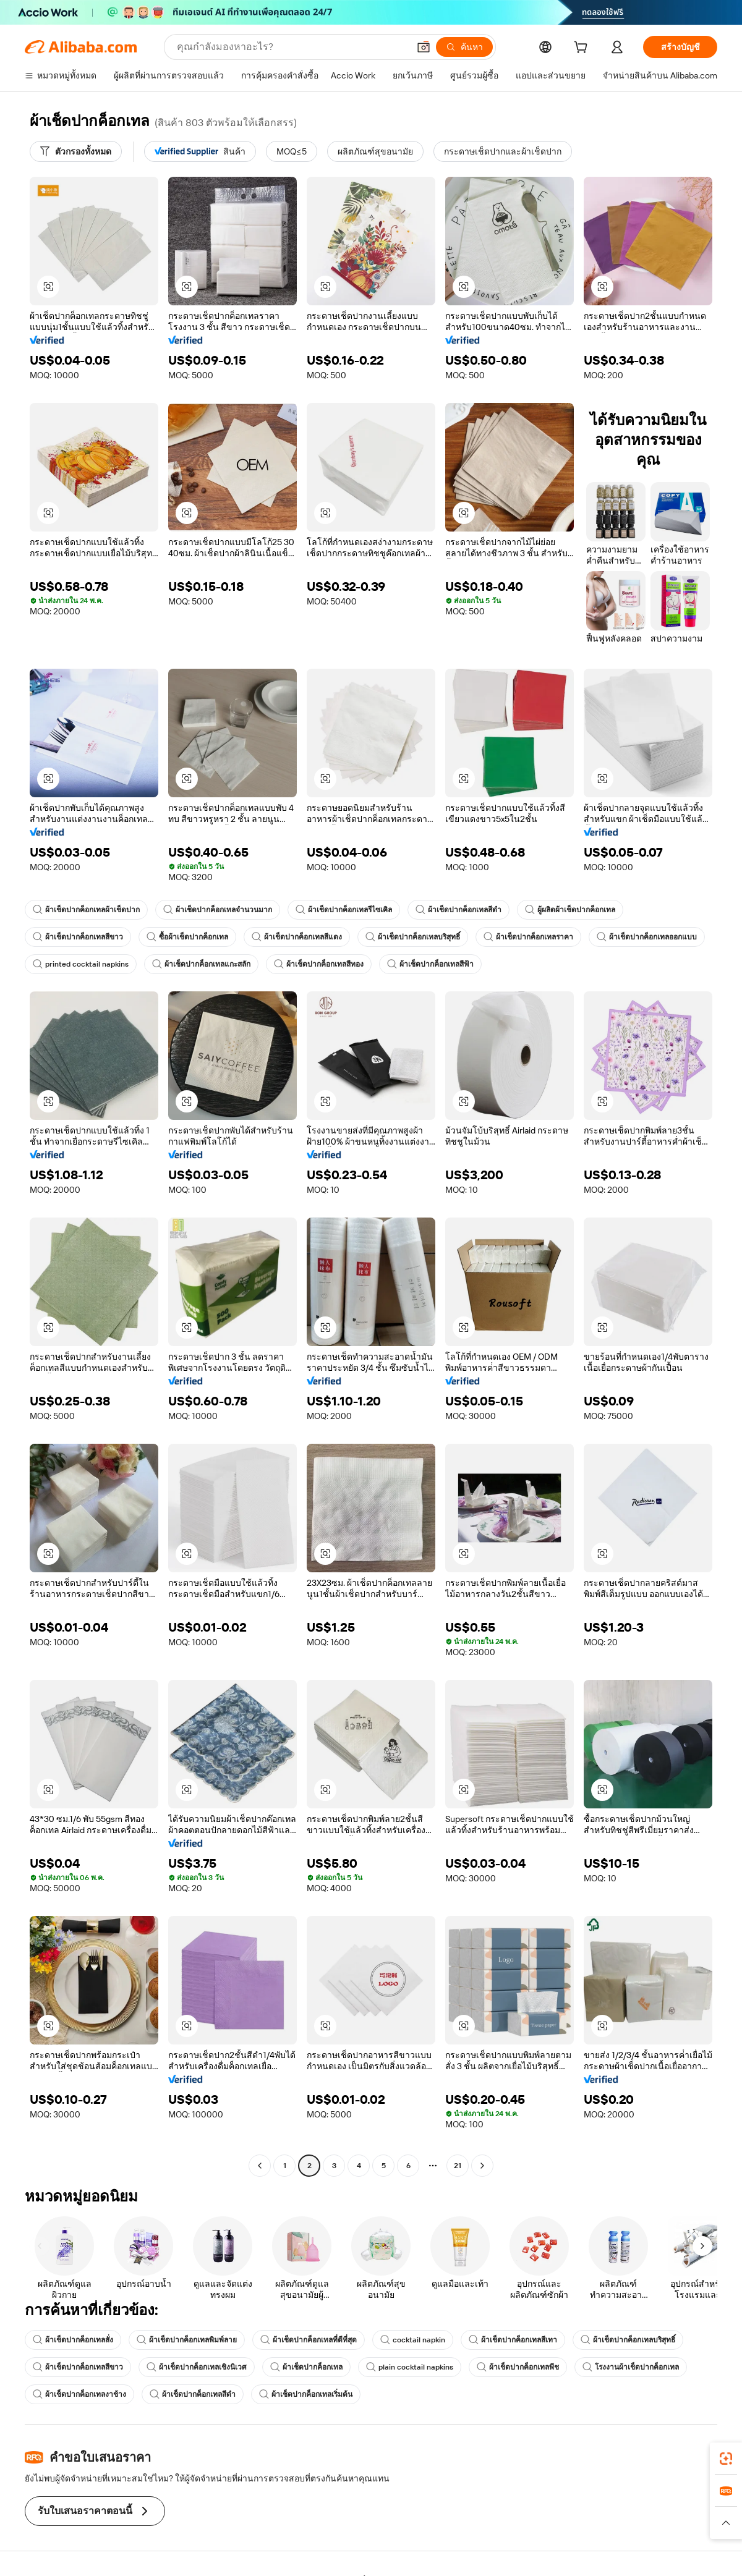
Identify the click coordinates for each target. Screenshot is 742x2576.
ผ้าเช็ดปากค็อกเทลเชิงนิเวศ (197, 2367)
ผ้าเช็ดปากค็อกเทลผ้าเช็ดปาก (86, 910)
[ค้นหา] (464, 47)
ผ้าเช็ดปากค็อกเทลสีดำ (458, 910)
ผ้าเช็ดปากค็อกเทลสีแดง (297, 937)
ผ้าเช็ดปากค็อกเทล (306, 2367)
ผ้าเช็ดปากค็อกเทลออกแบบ (647, 937)
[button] (423, 47)
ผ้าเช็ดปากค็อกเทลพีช (518, 2367)
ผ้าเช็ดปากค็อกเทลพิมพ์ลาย (187, 2340)
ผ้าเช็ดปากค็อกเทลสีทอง (319, 964)
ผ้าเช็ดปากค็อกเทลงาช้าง (79, 2394)
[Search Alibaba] (291, 47)
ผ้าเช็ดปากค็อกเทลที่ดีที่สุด (308, 2340)
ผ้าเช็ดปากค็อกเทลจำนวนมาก (217, 910)
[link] (726, 2459)
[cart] (583, 49)
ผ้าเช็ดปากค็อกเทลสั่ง (73, 2340)
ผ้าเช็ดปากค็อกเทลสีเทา (513, 2340)
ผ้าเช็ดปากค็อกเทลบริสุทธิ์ (412, 937)
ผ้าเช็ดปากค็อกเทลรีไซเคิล (344, 910)
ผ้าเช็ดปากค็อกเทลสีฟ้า (430, 964)
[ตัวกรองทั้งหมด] (76, 151)
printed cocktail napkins (81, 964)
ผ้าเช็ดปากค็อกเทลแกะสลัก (201, 964)
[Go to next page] (482, 2165)
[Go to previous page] (260, 2165)
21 (457, 2165)
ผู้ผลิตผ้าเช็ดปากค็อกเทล (570, 910)
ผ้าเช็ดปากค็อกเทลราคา (528, 937)
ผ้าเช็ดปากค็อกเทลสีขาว (78, 937)
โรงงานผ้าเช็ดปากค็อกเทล (630, 2367)
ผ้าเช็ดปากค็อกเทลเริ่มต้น (305, 2394)
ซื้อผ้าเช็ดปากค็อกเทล (187, 937)
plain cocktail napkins (409, 2367)
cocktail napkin (412, 2340)
